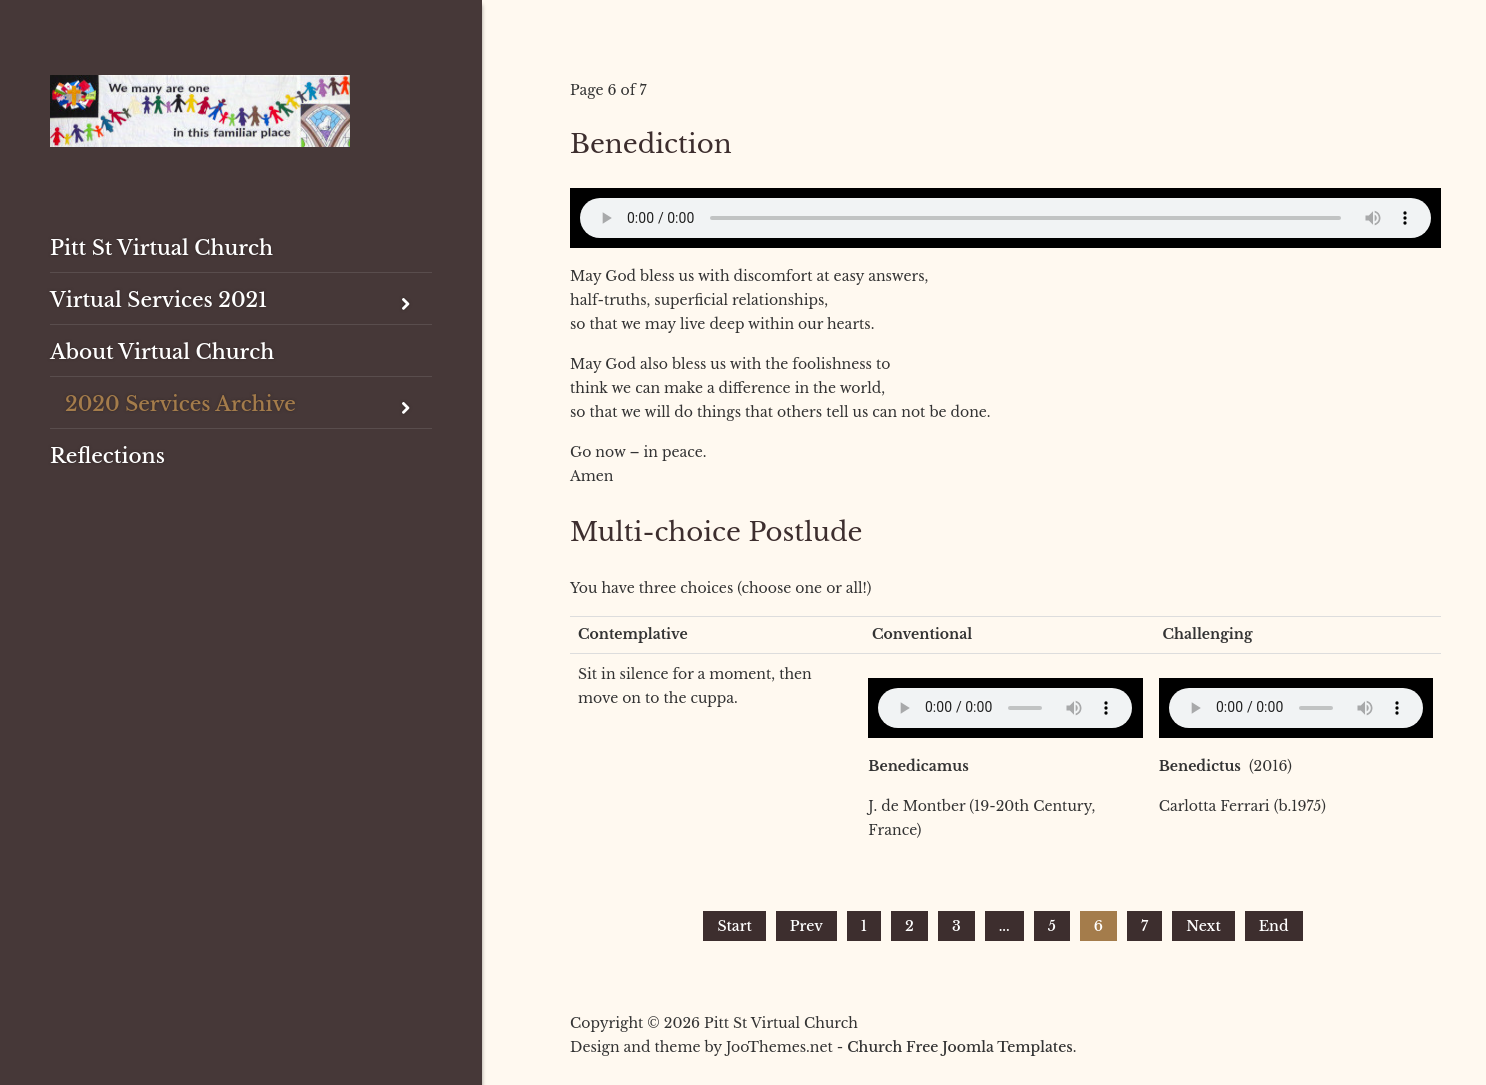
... (1004, 926)
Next (1203, 926)
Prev (806, 926)
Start (734, 926)
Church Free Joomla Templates (959, 1047)
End (1274, 926)
